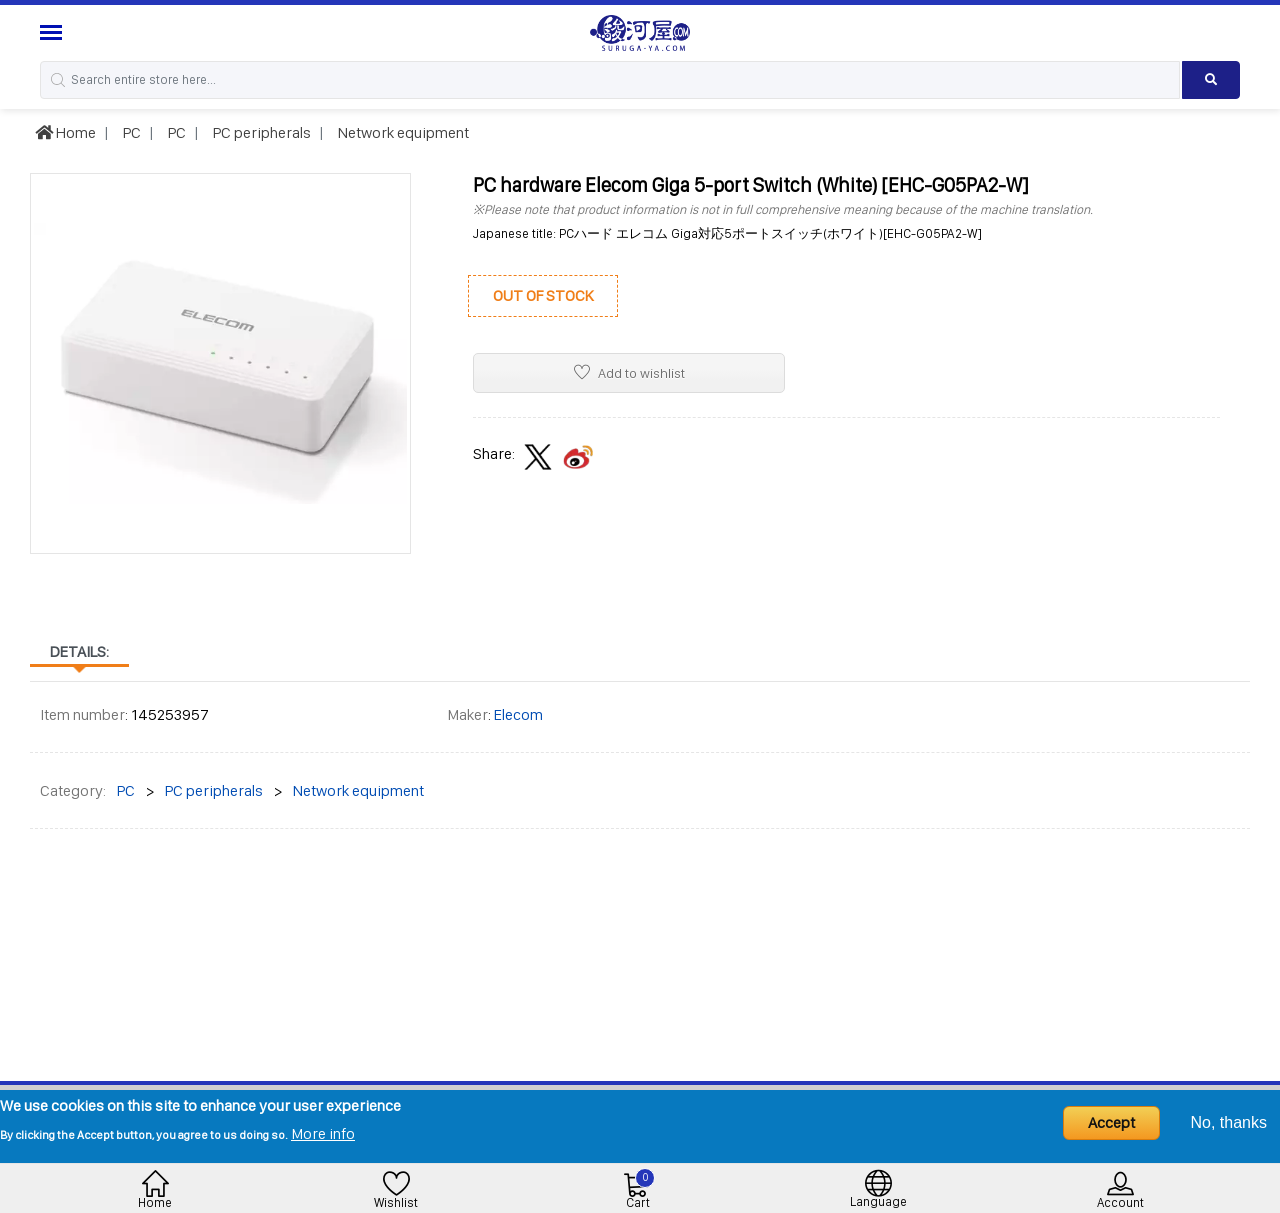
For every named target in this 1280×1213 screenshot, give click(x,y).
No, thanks (1229, 1122)
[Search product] (1211, 80)
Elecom (518, 714)
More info (323, 1133)
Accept (1111, 1122)
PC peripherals (260, 132)
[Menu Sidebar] (53, 32)
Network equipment (402, 132)
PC (130, 132)
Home (65, 132)
